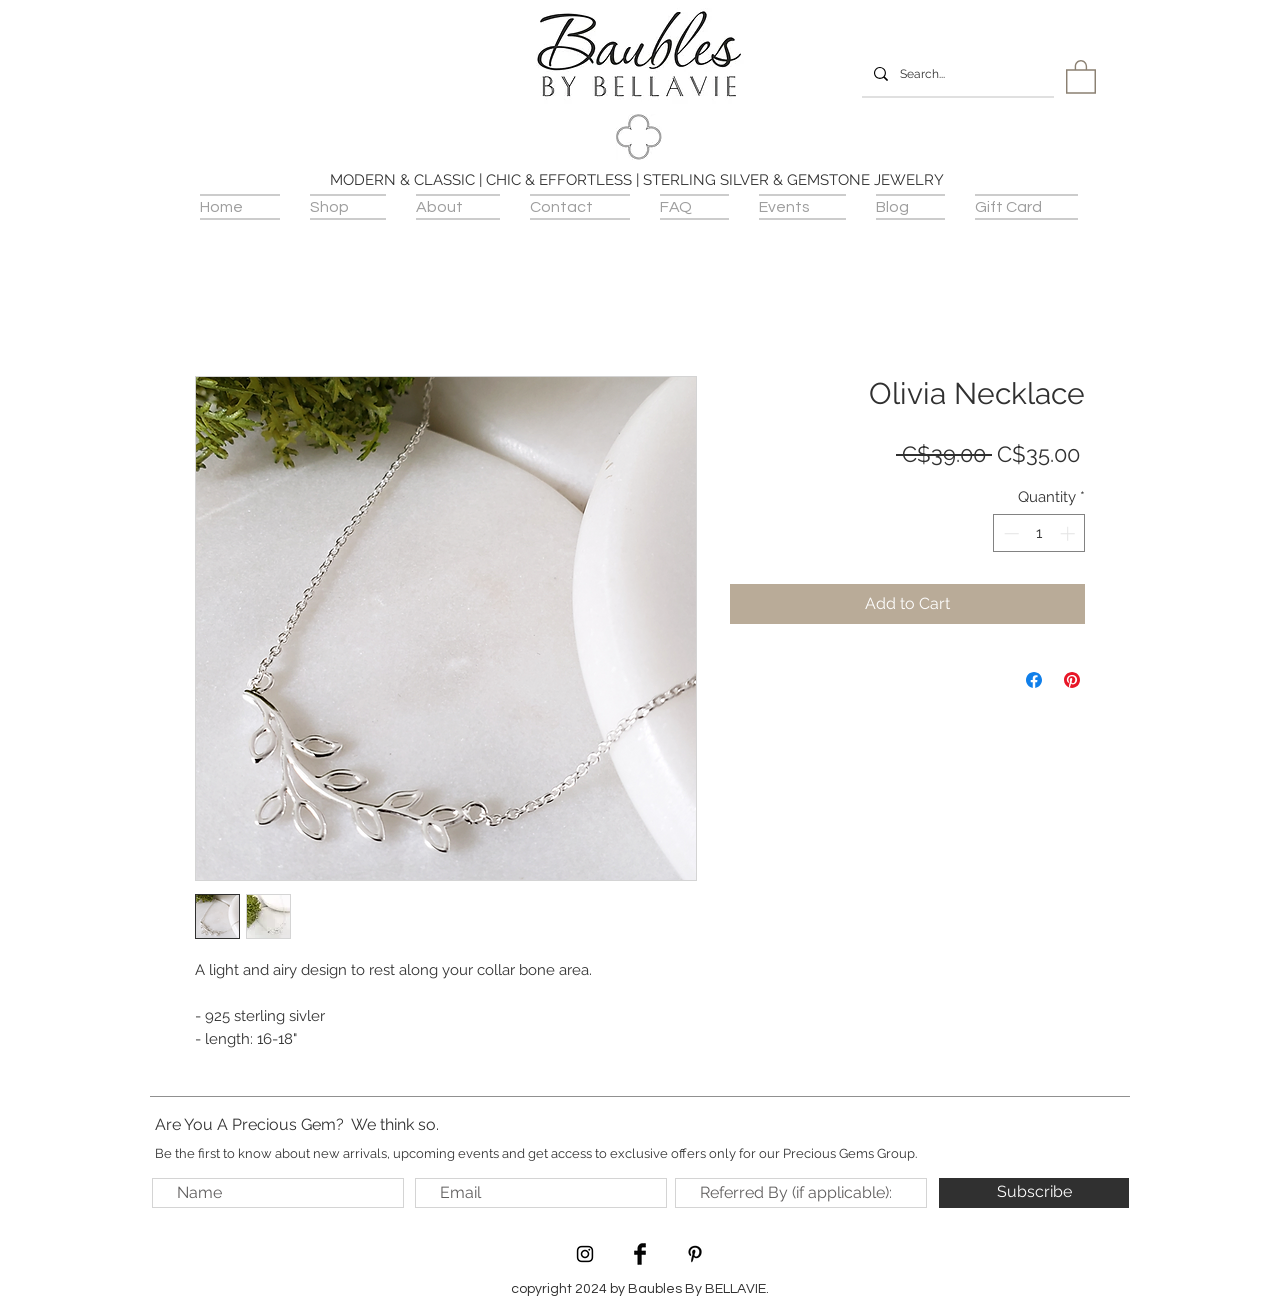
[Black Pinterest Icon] (695, 1254)
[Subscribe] (1034, 1193)
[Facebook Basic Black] (640, 1254)
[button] (1081, 76)
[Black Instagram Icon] (585, 1254)
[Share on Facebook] (1034, 680)
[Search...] (956, 74)
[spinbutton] (1039, 533)
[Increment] (1069, 533)
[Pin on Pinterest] (1072, 680)
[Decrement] (1009, 533)
